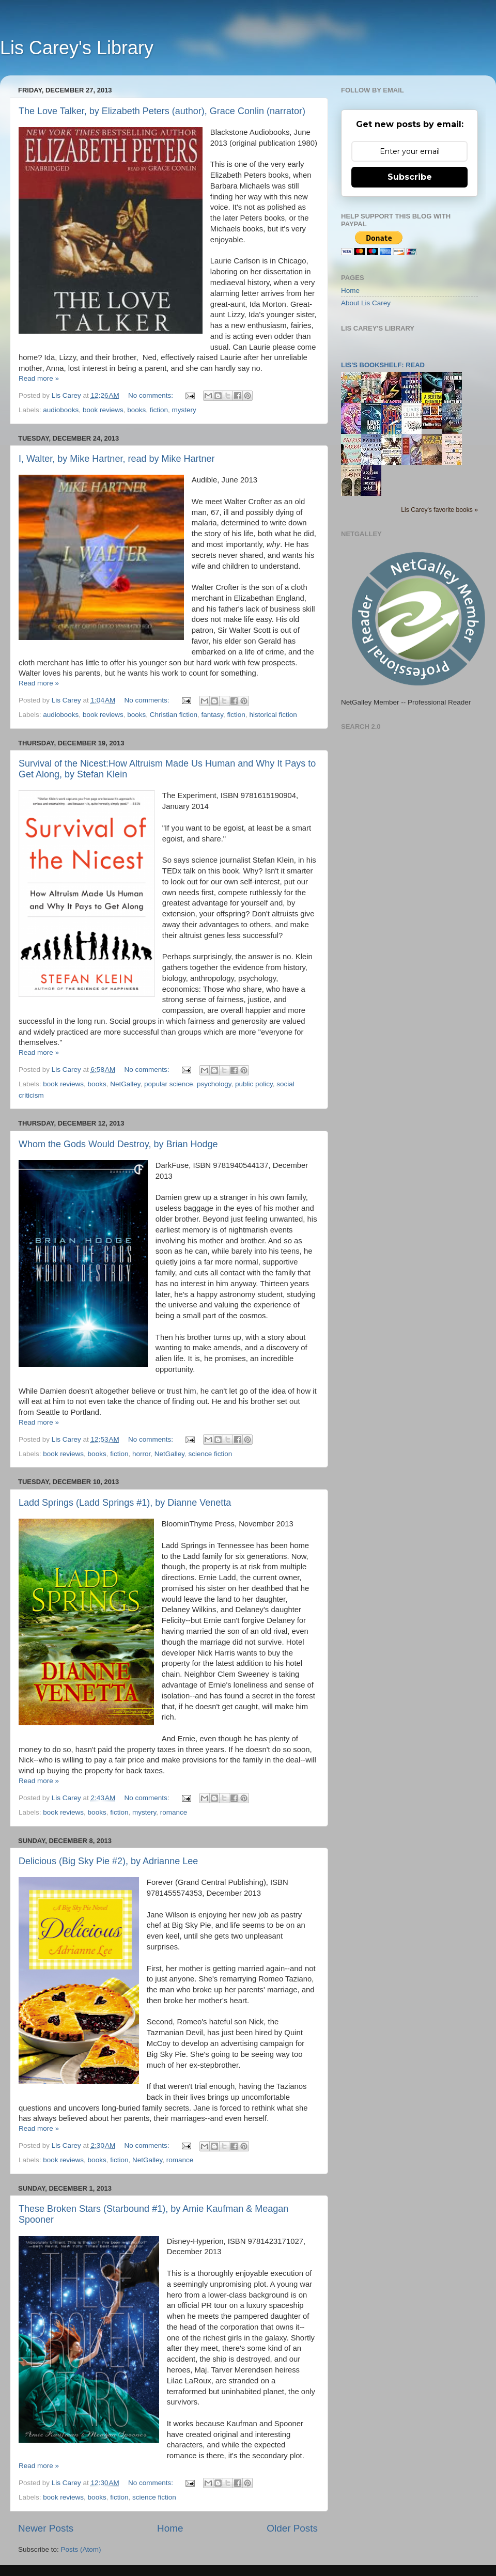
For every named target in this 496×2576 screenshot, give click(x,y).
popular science (168, 1084)
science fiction (211, 1454)
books (136, 410)
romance (174, 1812)
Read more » (39, 378)
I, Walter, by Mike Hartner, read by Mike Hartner (116, 459)
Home (170, 2528)
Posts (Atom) (81, 2549)
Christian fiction (173, 715)
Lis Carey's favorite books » (439, 509)
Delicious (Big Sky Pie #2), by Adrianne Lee (108, 1861)
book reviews (103, 410)
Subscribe (410, 177)
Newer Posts (45, 2528)
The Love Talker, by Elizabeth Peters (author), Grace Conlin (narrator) (162, 111)
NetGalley (125, 1084)
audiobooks (61, 410)
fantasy (213, 715)
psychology (214, 1084)
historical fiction (273, 715)
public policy (254, 1084)
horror (141, 1454)
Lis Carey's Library (76, 47)
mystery (184, 410)
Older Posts (292, 2528)
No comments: (151, 395)
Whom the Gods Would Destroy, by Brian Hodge (118, 1144)
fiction (159, 410)
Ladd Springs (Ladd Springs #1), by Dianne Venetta (125, 1502)
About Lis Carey (366, 303)
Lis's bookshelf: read (383, 365)
